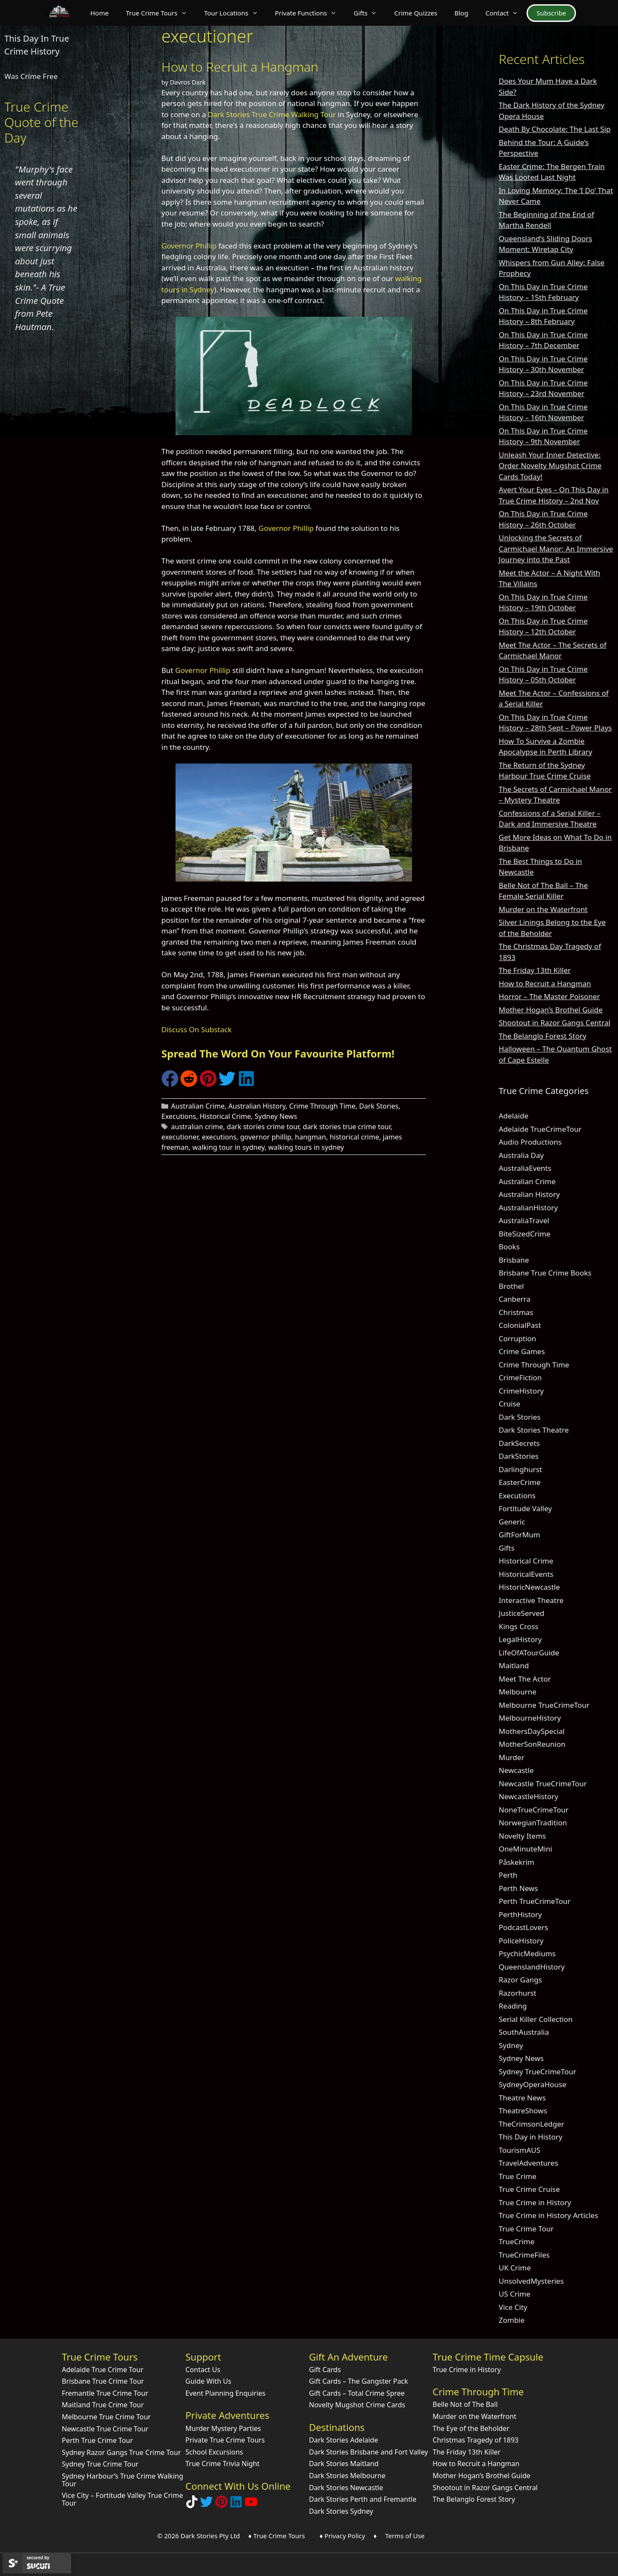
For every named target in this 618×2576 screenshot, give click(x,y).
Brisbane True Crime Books (545, 1273)
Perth (508, 1875)
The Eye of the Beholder (471, 2428)
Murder (511, 1757)
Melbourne (517, 1692)
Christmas (516, 1312)
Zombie (511, 2320)
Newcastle (516, 1770)
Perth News (518, 1888)
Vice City (513, 2307)
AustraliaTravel (524, 1220)
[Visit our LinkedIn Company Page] (236, 2505)
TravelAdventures (528, 2163)
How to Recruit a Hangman (239, 67)
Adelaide (513, 1116)
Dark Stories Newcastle (346, 2487)
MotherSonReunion (532, 1744)
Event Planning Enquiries (225, 2393)
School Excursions (214, 2452)
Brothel (511, 1286)
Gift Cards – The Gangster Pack (358, 2381)
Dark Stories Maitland (344, 2463)
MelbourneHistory (530, 1718)
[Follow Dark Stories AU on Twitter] (206, 2505)
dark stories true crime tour (347, 1126)
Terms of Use (404, 2535)
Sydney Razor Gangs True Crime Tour (121, 2452)
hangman (310, 1137)
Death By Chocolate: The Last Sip (555, 129)
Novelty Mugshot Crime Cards (357, 2404)
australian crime (197, 1126)
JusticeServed (521, 1613)
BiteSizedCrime (525, 1234)
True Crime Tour (526, 2229)
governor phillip (265, 1137)
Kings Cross (518, 1626)
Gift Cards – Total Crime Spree (357, 2393)
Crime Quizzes (415, 13)
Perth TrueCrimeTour (534, 1901)
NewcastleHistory (528, 1796)
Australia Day (521, 1155)
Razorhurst (517, 1993)
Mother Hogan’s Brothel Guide (551, 1010)
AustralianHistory (528, 1207)
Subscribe (551, 13)
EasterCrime (520, 1482)
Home (99, 13)
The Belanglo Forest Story (542, 1036)
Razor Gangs (520, 1980)
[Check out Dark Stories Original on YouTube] (251, 2505)
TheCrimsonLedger (531, 2124)
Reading (513, 2006)
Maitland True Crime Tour (103, 2404)
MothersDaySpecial (532, 1731)
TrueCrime (516, 2241)
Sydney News (275, 1116)
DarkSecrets (519, 1443)
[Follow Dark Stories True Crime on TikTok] (191, 2505)
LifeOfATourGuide (529, 1653)
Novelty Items (522, 1836)
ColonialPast (520, 1325)
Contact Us (202, 2369)
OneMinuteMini (525, 1849)
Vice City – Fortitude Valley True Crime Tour (122, 2499)
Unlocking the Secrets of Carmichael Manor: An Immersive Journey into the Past (556, 548)
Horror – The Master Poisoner (549, 996)
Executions (178, 1116)
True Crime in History (535, 2202)
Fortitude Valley (525, 1508)
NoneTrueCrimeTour (534, 1810)
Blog (461, 13)
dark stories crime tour (263, 1126)
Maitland (514, 1665)
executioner (179, 1137)
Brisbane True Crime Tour (103, 2381)
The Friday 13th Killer (535, 970)
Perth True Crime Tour (97, 2440)
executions (219, 1137)
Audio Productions (530, 1142)
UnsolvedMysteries (531, 2281)
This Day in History (531, 2137)
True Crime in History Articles (548, 2215)
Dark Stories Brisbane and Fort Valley (368, 2452)
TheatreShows (523, 2110)
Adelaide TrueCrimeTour (540, 1129)
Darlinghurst (520, 1469)
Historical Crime (225, 1116)
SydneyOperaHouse (532, 2084)
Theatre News (522, 2098)
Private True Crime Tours (225, 2440)
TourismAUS (519, 2150)
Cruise (509, 1404)
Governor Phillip (189, 246)
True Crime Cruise (529, 2189)
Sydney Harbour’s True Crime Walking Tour (122, 2479)
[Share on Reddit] (188, 1084)
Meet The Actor (525, 1679)
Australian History (256, 1106)
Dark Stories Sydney (341, 2511)
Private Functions (310, 13)
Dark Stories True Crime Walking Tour (272, 114)
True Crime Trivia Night (222, 2463)
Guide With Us (208, 2381)
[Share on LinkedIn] (246, 1084)
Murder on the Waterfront (543, 909)
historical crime (354, 1137)
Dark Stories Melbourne (347, 2475)
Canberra (514, 1299)
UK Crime (515, 2268)
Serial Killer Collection (536, 2019)
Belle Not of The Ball (465, 2404)
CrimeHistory (521, 1391)
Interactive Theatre (531, 1600)
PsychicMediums (527, 1953)
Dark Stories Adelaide (343, 2440)
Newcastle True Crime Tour (105, 2429)
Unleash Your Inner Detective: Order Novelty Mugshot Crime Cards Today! (550, 466)
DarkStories (519, 1456)
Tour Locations (235, 13)
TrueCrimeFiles (524, 2255)
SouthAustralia (524, 2032)
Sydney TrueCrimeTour (537, 2071)
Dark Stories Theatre (534, 1430)
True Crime (517, 2176)
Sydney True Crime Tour (100, 2464)
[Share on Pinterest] (208, 1084)
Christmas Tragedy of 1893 (475, 2440)
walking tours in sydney (306, 1147)
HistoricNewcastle (529, 1587)
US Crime (514, 2294)
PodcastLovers (523, 1927)
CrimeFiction (520, 1377)
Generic (512, 1522)
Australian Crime (198, 1106)
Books (509, 1247)
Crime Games (522, 1351)
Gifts (370, 13)
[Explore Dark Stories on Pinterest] (221, 2505)
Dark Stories (379, 1106)
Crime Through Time (322, 1106)
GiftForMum (519, 1535)
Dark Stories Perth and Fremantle (362, 2499)
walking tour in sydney (228, 1147)
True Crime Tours (160, 13)
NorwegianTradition (533, 1822)
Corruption (517, 1338)
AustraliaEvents (525, 1168)
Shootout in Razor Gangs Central (554, 1022)
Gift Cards (325, 2369)
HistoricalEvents (526, 1574)
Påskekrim (516, 1862)
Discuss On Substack (196, 1029)
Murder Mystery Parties (223, 2428)
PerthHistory (520, 1914)
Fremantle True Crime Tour (105, 2393)
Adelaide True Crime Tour (102, 2369)
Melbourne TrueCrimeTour (544, 1705)
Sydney (511, 2045)
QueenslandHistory (532, 1967)
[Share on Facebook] (170, 1084)
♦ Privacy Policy (342, 2535)
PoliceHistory (521, 1941)
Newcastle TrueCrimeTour (543, 1783)
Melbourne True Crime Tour (106, 2416)
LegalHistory (520, 1639)
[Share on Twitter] (227, 1084)
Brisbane (514, 1260)
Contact (506, 13)
